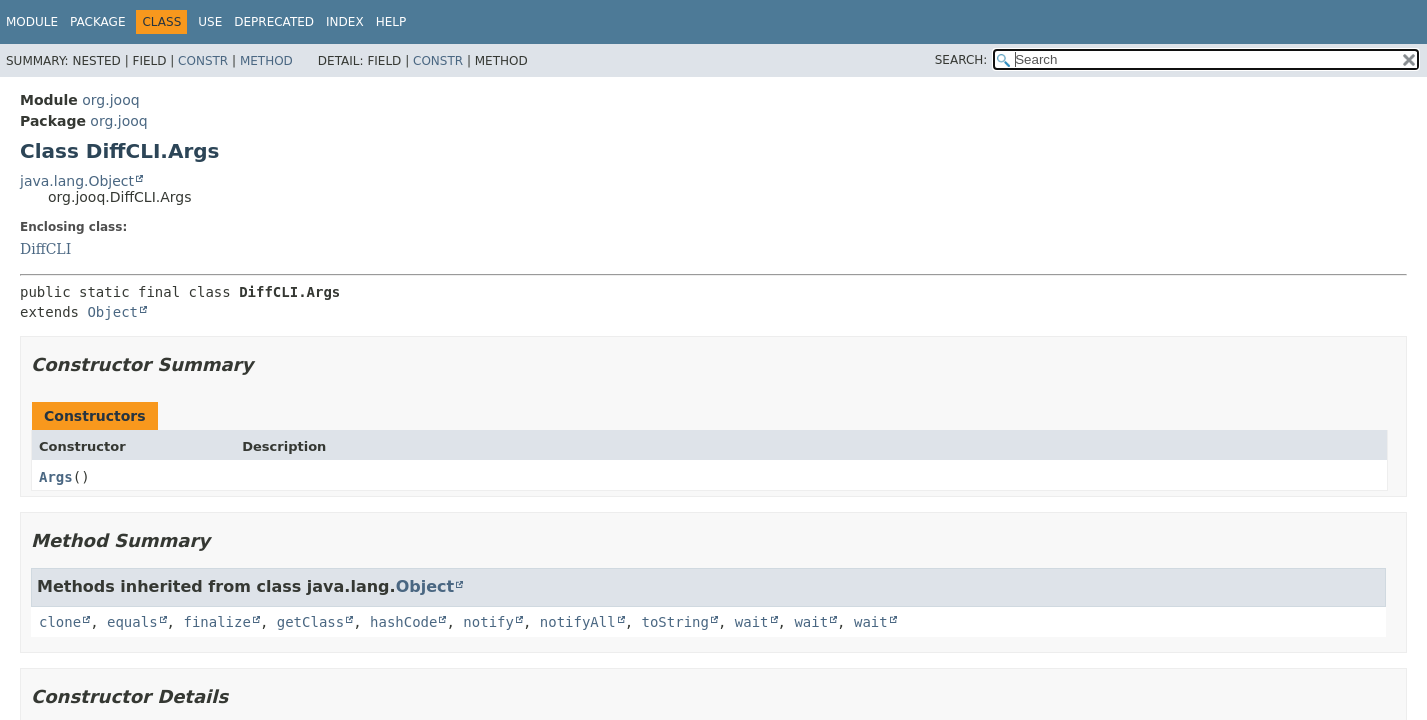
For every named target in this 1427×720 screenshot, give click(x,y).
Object (112, 312)
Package (97, 22)
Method (266, 61)
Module (32, 22)
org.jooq (110, 100)
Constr (203, 61)
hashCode (403, 622)
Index (345, 22)
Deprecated (274, 22)
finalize (216, 622)
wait (752, 622)
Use (210, 22)
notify (488, 622)
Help (391, 22)
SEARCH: (961, 60)
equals (132, 622)
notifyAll (578, 622)
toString (675, 622)
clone (60, 622)
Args (56, 477)
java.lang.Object (77, 181)
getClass (310, 622)
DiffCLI (45, 249)
